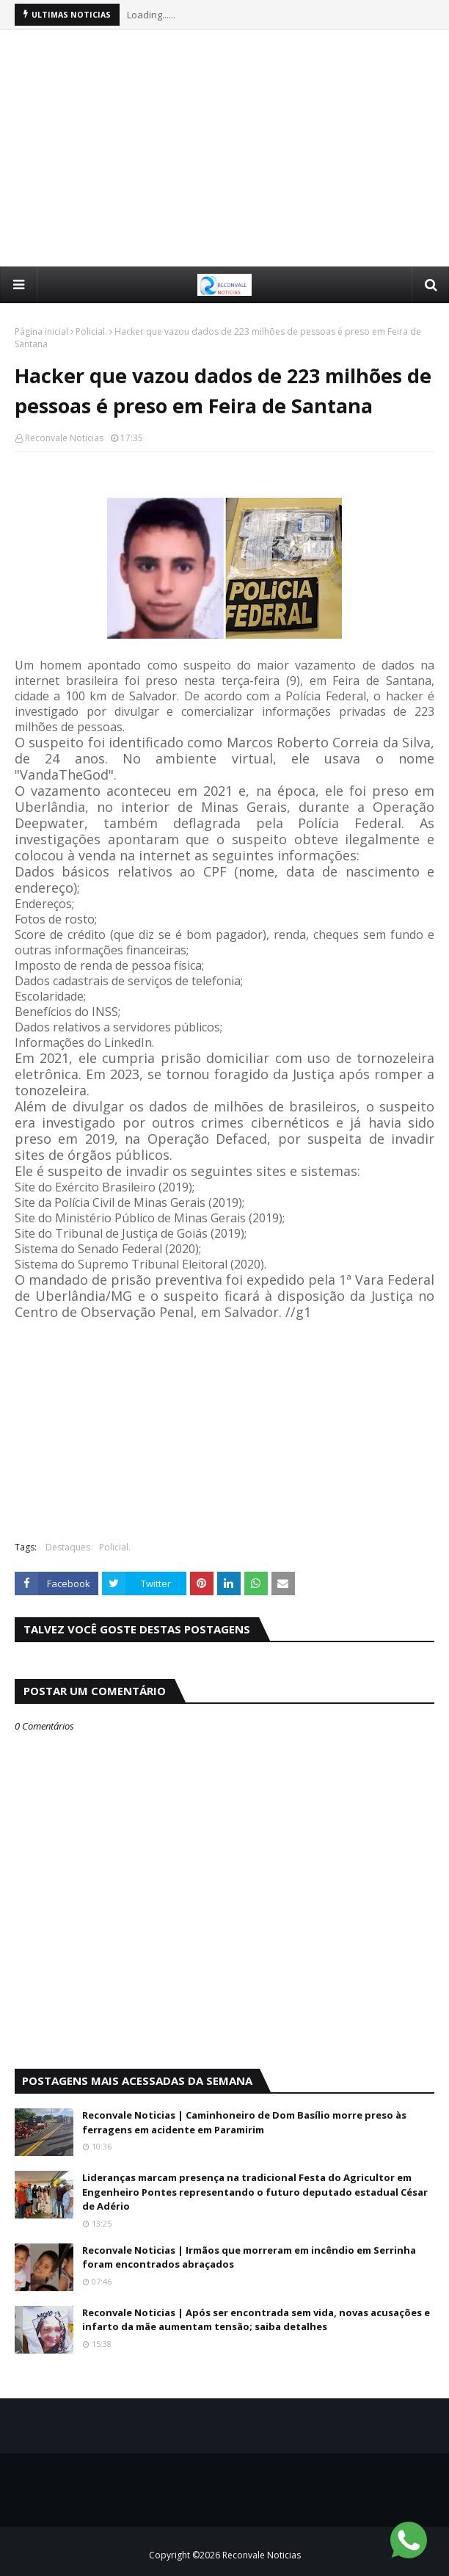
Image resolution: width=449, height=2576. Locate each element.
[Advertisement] (232, 147)
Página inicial (41, 331)
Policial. (91, 331)
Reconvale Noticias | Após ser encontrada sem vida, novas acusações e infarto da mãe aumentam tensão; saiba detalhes (256, 2320)
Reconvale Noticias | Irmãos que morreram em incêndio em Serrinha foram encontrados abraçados (249, 2257)
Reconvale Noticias (64, 438)
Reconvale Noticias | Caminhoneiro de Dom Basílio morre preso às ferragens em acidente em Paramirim (244, 2122)
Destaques (67, 1547)
